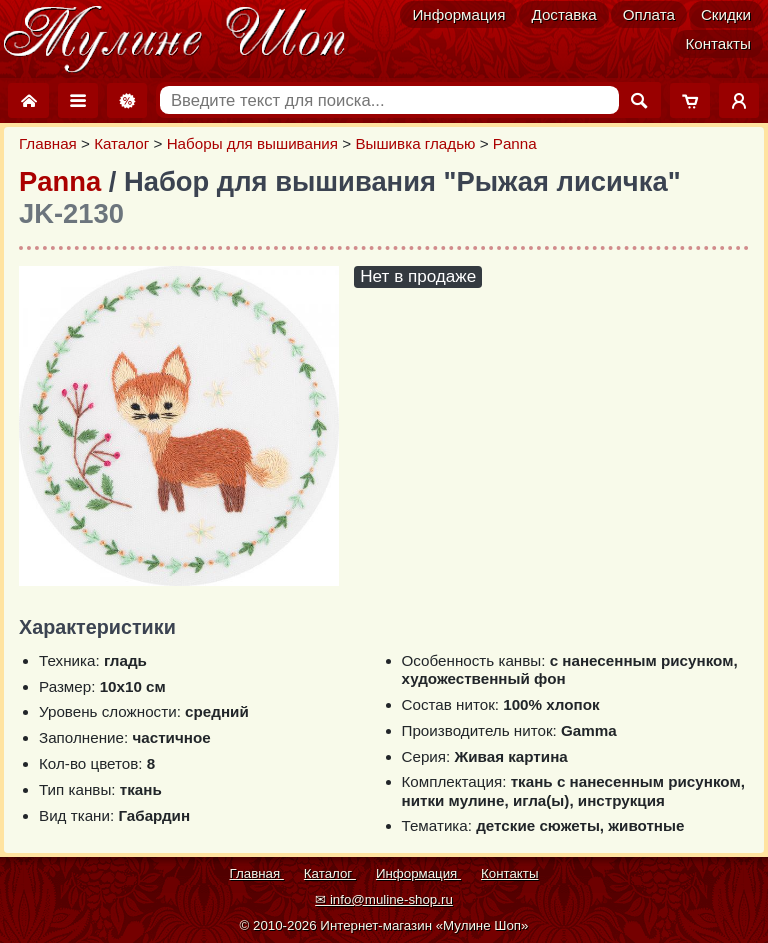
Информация (458, 14)
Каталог (121, 143)
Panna (515, 143)
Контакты (718, 43)
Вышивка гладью (415, 143)
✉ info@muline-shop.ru (384, 899)
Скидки (726, 14)
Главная (48, 143)
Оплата (649, 14)
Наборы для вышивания (252, 143)
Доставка (563, 14)
